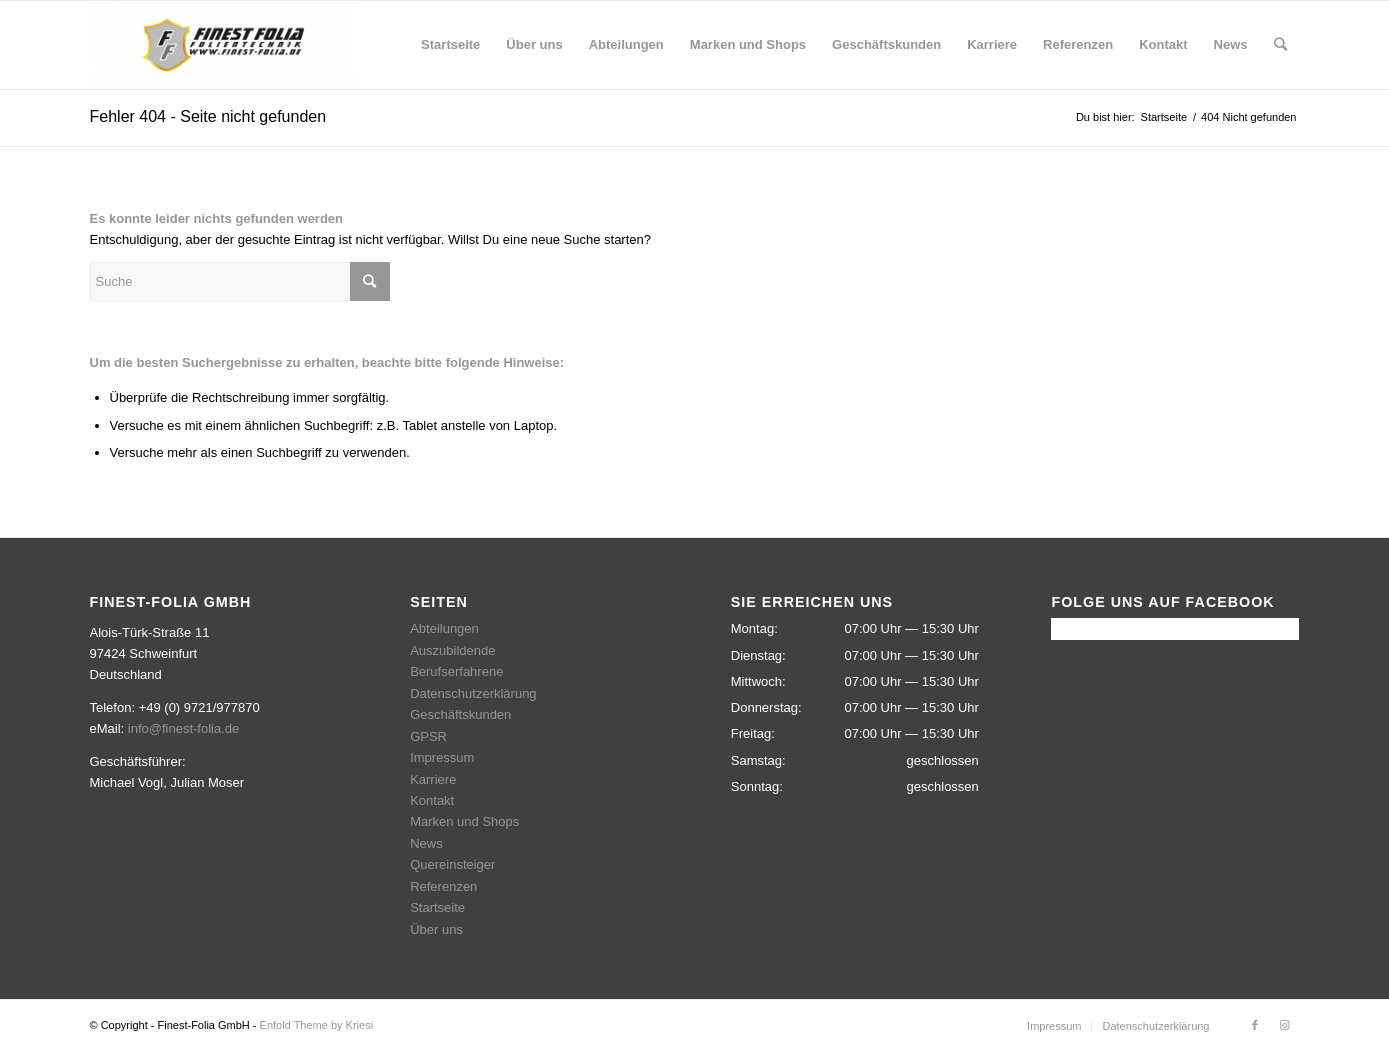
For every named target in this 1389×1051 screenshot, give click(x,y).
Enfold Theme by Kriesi (317, 1025)
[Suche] (1280, 45)
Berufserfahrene (456, 671)
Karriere (433, 779)
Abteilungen (444, 628)
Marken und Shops (464, 821)
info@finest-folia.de (183, 728)
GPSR (428, 736)
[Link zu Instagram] (1285, 1025)
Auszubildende (452, 650)
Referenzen (443, 886)
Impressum (442, 757)
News (426, 843)
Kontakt (432, 800)
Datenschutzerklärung (473, 693)
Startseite (437, 907)
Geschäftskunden (460, 714)
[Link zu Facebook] (1255, 1025)
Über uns (436, 929)
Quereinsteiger (452, 864)
